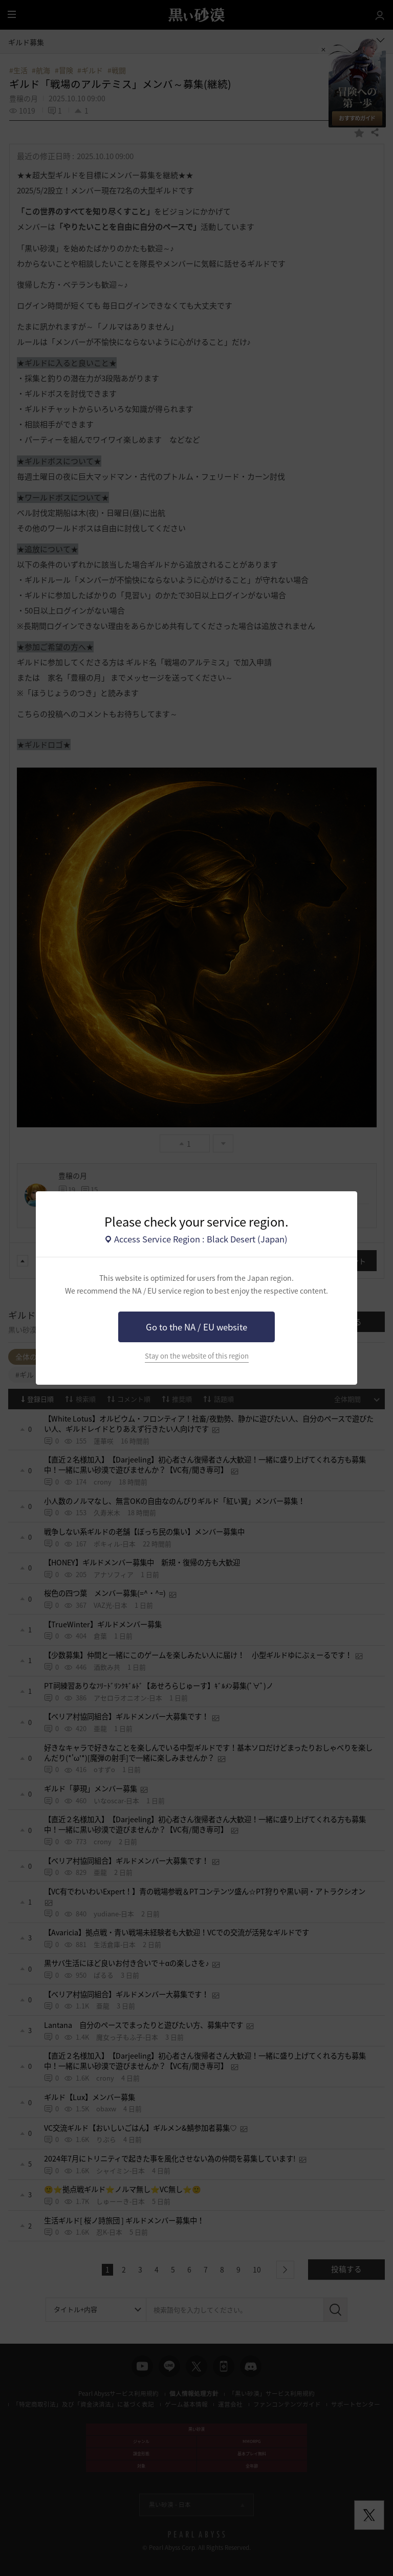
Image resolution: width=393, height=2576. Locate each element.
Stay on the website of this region (197, 1356)
